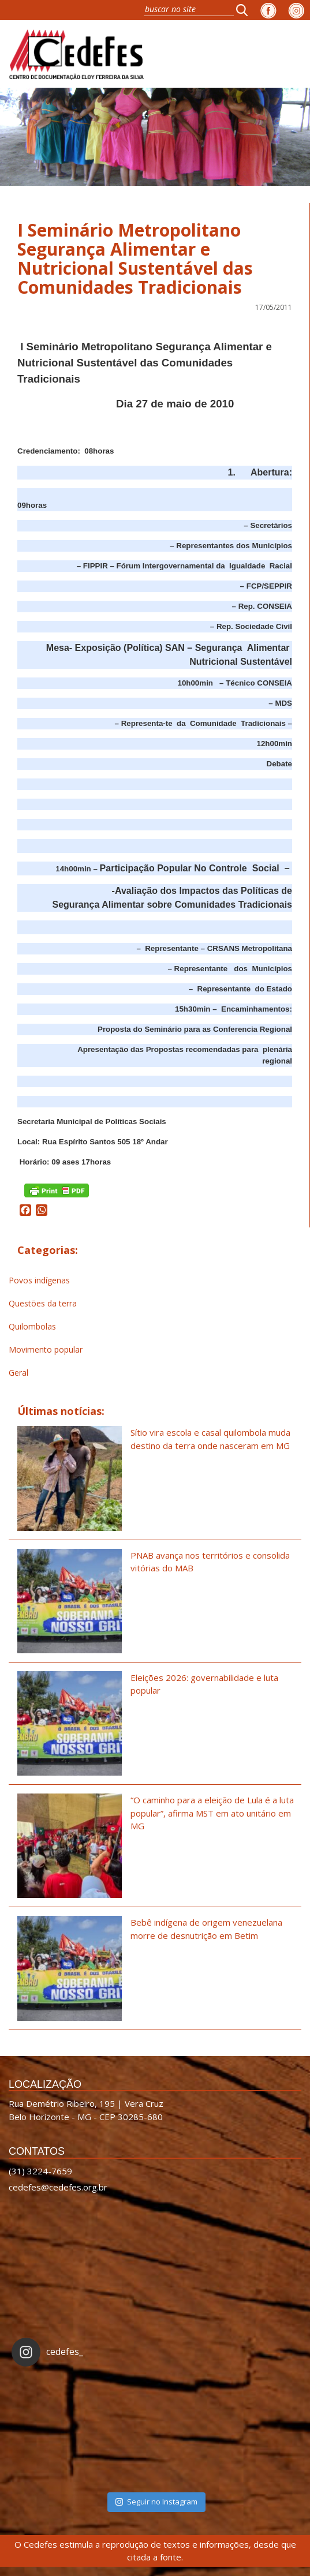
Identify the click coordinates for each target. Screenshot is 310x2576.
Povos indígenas (39, 1280)
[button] (245, 10)
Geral (18, 1372)
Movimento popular (46, 1349)
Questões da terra (43, 1303)
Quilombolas (32, 1326)
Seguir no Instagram (156, 2501)
